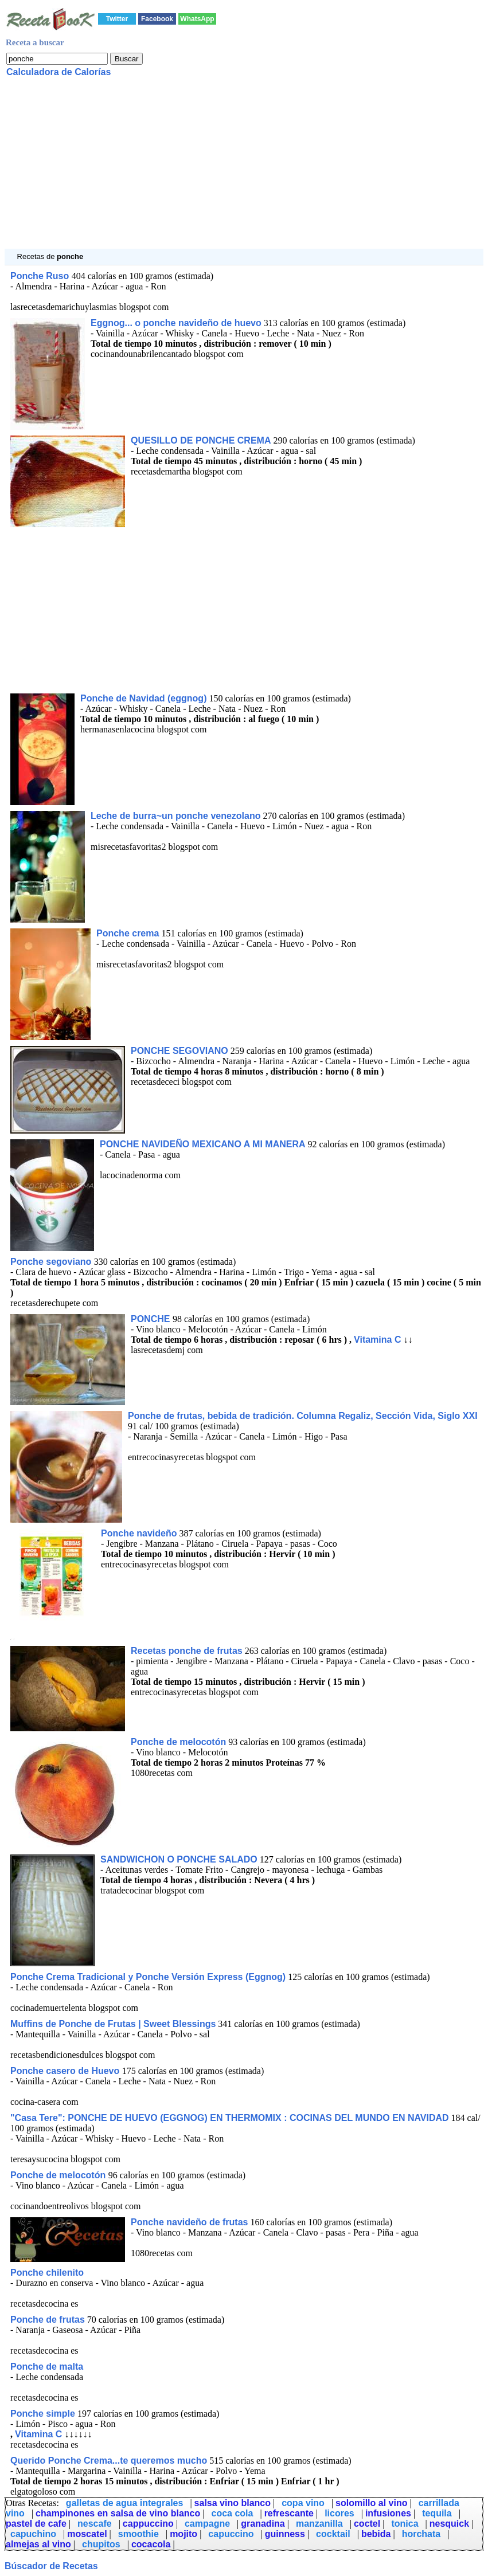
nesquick (449, 2523)
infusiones (388, 2513)
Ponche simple (42, 2413)
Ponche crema (127, 933)
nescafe (94, 2523)
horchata (421, 2534)
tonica (404, 2523)
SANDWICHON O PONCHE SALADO (178, 1859)
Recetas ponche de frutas (187, 1651)
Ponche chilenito (47, 2272)
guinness (285, 2534)
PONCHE (152, 1319)
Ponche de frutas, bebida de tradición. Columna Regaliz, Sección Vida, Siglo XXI (303, 1416)
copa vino (303, 2503)
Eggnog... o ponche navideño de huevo (176, 323)
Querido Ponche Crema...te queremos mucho (108, 2460)
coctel (367, 2523)
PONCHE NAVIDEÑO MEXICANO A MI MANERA (203, 1144)
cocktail (333, 2534)
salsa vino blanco (232, 2503)
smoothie (138, 2534)
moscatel (87, 2534)
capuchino (33, 2534)
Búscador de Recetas (51, 2566)
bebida (376, 2534)
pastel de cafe (36, 2523)
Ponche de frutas (47, 2319)
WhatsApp (197, 19)
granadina (262, 2523)
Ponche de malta (46, 2366)
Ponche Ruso (41, 276)
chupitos (101, 2544)
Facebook (157, 19)
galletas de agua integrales (125, 2503)
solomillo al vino (371, 2503)
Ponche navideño (139, 1533)
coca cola (232, 2513)
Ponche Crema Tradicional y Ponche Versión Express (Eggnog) (148, 1977)
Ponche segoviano (52, 1262)
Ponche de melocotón (178, 1742)
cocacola (150, 2544)
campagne (207, 2523)
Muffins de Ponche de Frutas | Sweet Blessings (113, 2024)
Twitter (117, 19)
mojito (183, 2534)
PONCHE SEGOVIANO (179, 1051)
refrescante (289, 2513)
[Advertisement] (244, 168)
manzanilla (319, 2523)
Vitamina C (377, 1339)
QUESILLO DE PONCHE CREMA (201, 440)
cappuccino (148, 2523)
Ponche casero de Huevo (66, 2071)
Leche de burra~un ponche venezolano (176, 816)
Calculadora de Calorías (58, 72)
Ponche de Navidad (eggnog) (143, 698)
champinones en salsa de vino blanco (118, 2513)
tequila (437, 2513)
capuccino (230, 2534)
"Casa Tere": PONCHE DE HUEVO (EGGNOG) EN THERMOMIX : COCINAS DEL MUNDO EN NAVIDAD (229, 2118)
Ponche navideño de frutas (189, 2222)
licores (339, 2513)
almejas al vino (38, 2544)
